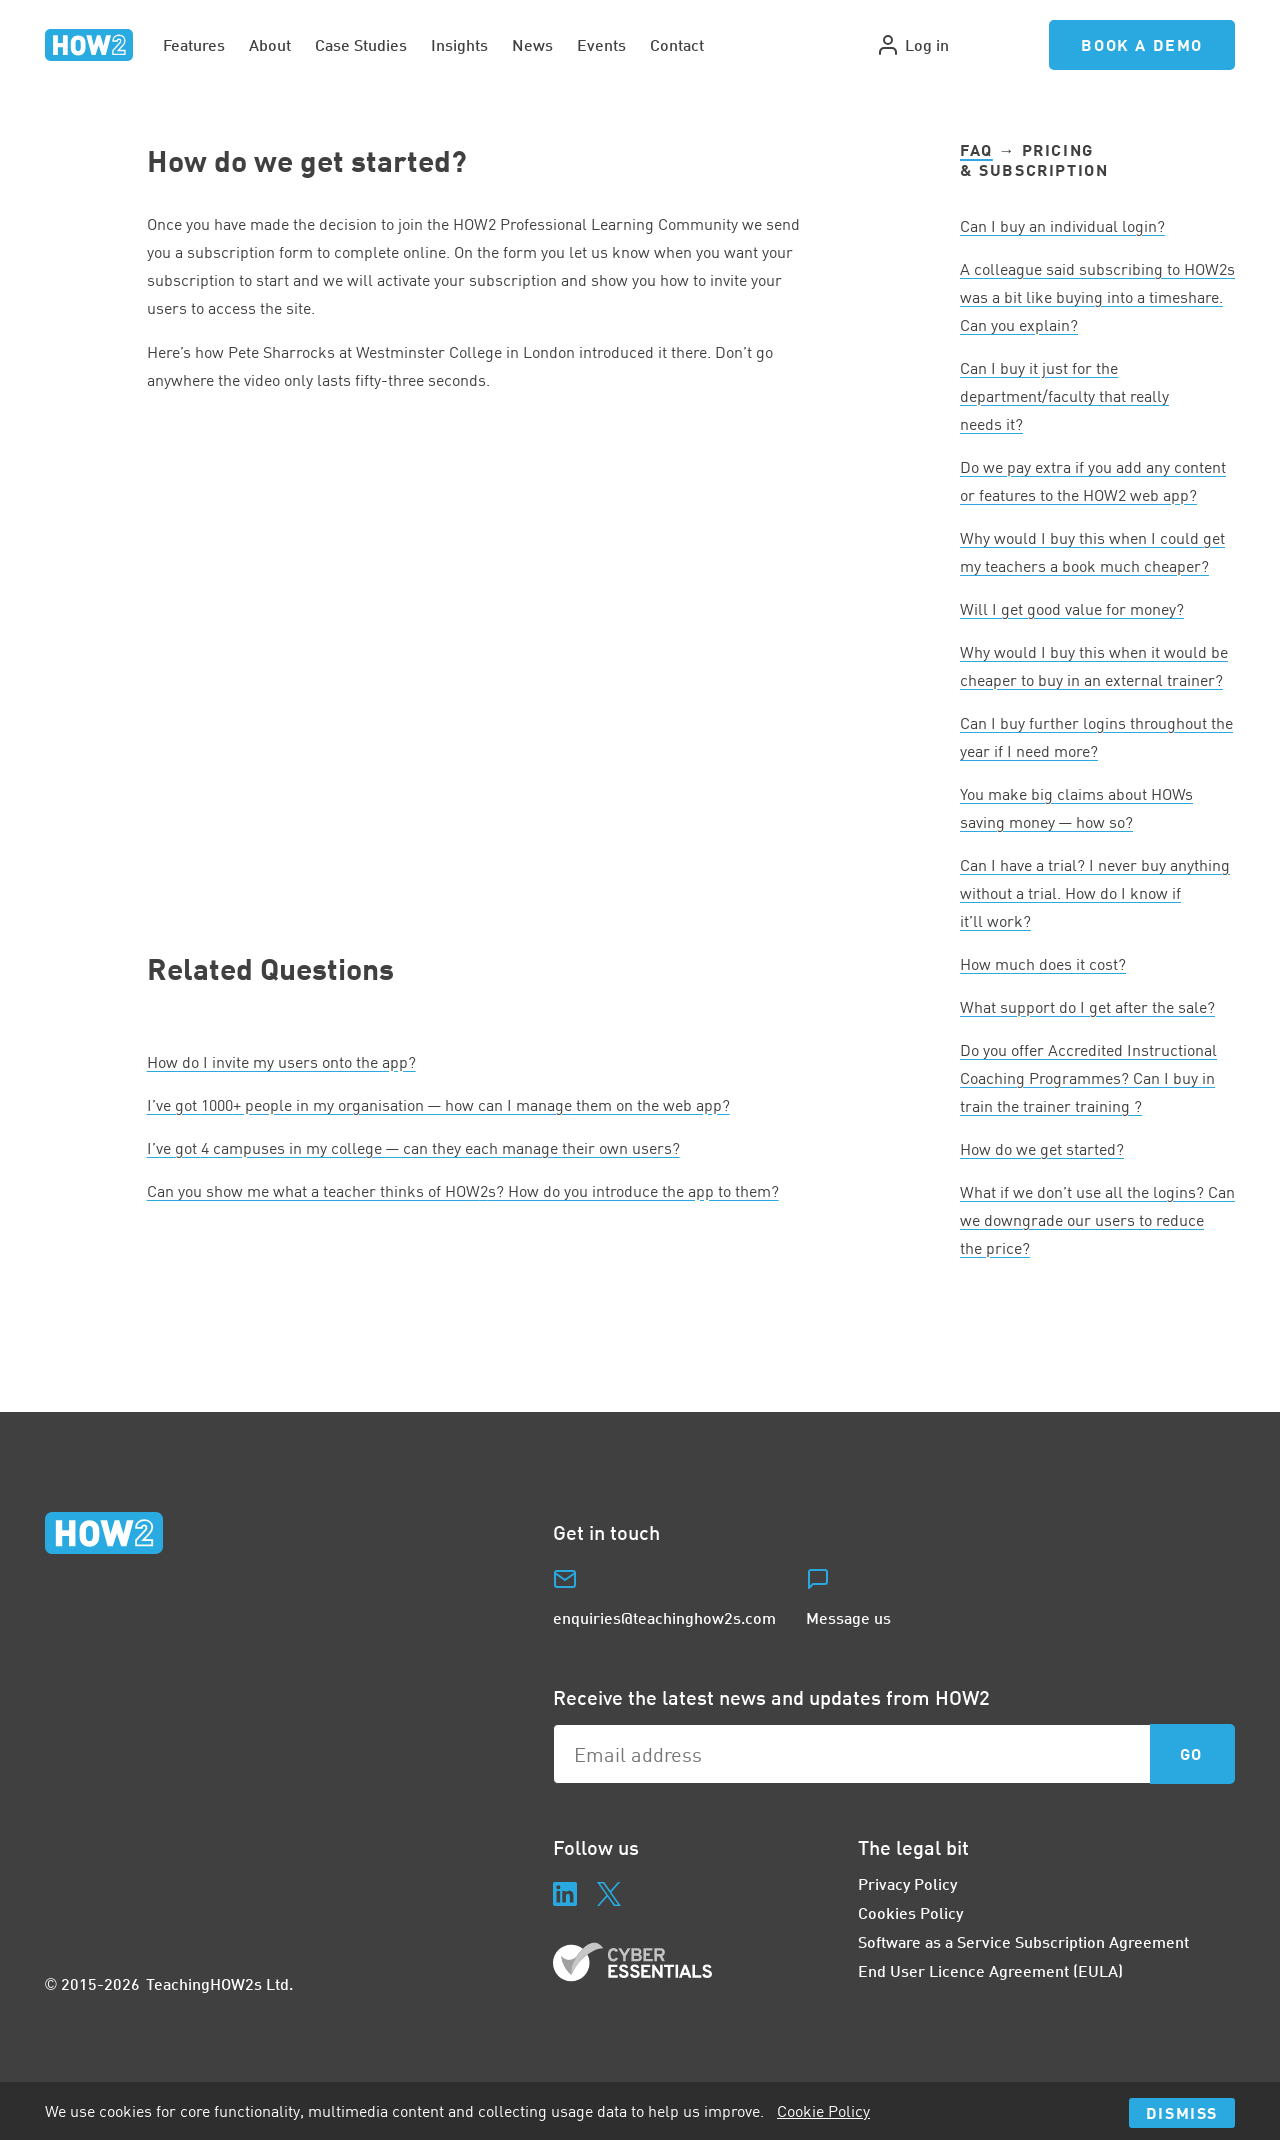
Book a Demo (1142, 44)
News (532, 44)
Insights (459, 44)
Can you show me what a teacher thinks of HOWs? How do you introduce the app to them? (463, 1191)
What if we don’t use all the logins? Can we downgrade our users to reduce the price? (1097, 1220)
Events (601, 44)
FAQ (976, 149)
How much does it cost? (1043, 964)
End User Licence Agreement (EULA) (990, 1970)
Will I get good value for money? (1072, 609)
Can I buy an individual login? (1062, 226)
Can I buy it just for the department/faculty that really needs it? (1064, 396)
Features (194, 44)
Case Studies (361, 44)
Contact (677, 44)
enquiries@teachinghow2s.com (664, 1617)
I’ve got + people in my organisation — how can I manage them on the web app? (438, 1105)
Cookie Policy (823, 2111)
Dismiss (1182, 2112)
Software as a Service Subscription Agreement (1023, 1941)
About (270, 44)
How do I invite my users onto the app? (281, 1062)
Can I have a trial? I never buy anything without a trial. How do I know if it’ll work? (1095, 893)
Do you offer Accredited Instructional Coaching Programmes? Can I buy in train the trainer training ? (1088, 1078)
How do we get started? (1042, 1149)
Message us (848, 1617)
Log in (912, 45)
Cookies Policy (910, 1912)
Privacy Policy (907, 1883)
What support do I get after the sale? (1087, 1007)
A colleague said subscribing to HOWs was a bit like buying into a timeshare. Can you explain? (1097, 297)
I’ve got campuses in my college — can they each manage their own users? (413, 1148)
